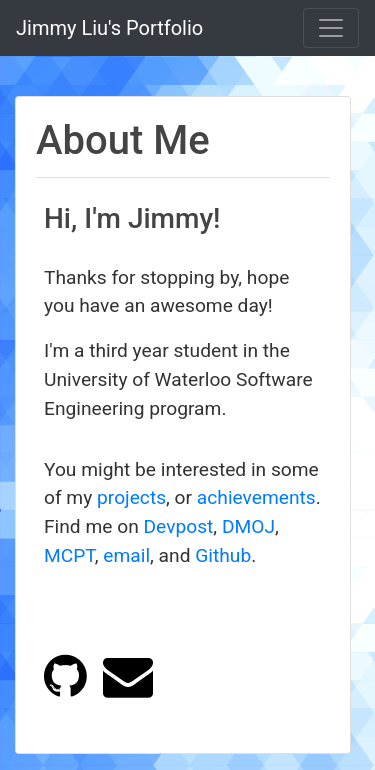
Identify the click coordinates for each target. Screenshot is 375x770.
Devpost (179, 526)
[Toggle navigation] (331, 28)
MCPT (69, 555)
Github (223, 555)
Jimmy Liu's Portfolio (109, 28)
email (126, 555)
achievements (256, 497)
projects (131, 497)
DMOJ (248, 526)
